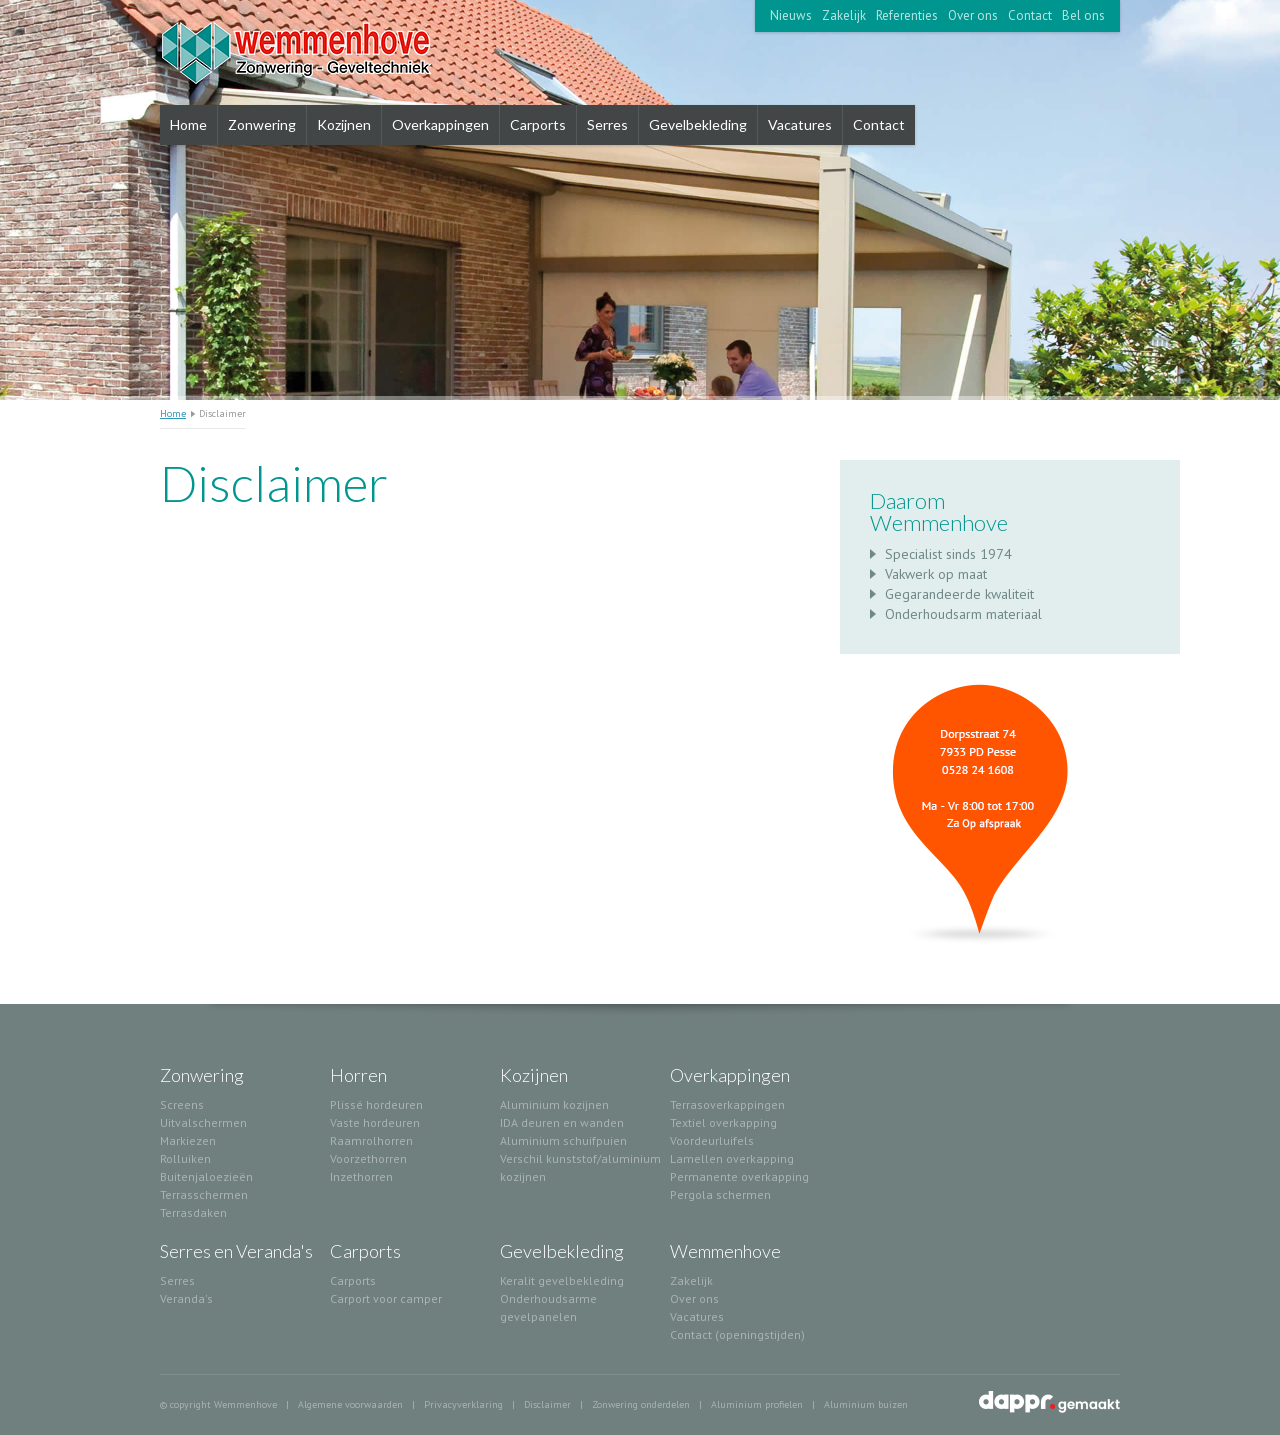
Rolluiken (185, 1158)
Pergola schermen (720, 1194)
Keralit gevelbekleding (562, 1280)
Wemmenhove (725, 1251)
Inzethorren (361, 1176)
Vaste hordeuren (375, 1122)
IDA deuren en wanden (562, 1122)
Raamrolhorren (371, 1140)
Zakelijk (844, 15)
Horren (358, 1075)
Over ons (973, 15)
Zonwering (262, 124)
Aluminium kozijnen (554, 1104)
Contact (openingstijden (735, 1334)
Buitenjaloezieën (206, 1176)
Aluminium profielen (757, 1404)
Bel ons (1083, 15)
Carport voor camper (386, 1298)
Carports (538, 124)
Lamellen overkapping (732, 1158)
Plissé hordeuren (376, 1104)
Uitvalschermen (203, 1122)
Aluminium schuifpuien (563, 1140)
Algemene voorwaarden (350, 1404)
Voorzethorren (368, 1158)
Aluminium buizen (866, 1404)
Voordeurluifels (712, 1140)
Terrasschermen (204, 1194)
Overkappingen (440, 124)
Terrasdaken (193, 1212)
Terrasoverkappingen (727, 1104)
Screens (182, 1104)
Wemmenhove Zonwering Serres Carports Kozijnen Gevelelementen (322, 52)
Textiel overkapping (723, 1122)
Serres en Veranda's (236, 1251)
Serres (607, 124)
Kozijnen (344, 124)
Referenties (907, 15)
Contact (1030, 15)
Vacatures (800, 124)
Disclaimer (547, 1404)
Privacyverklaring (463, 1404)
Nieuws (791, 15)
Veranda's (186, 1298)
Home (188, 124)
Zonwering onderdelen (641, 1404)
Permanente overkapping (739, 1176)
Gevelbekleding (698, 124)
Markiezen (188, 1140)
